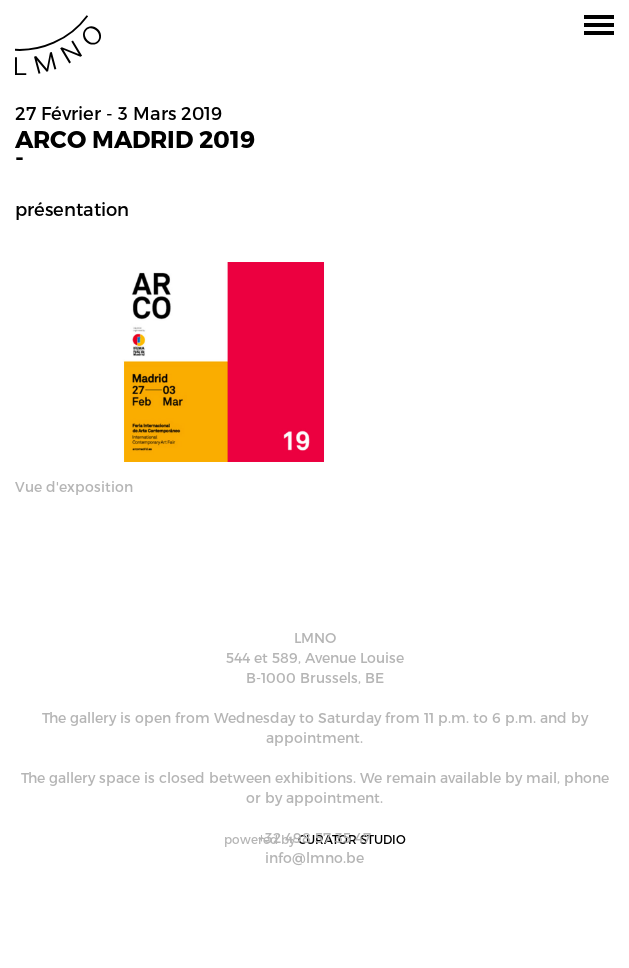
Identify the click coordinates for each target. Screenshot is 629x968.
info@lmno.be (314, 857)
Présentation (72, 208)
